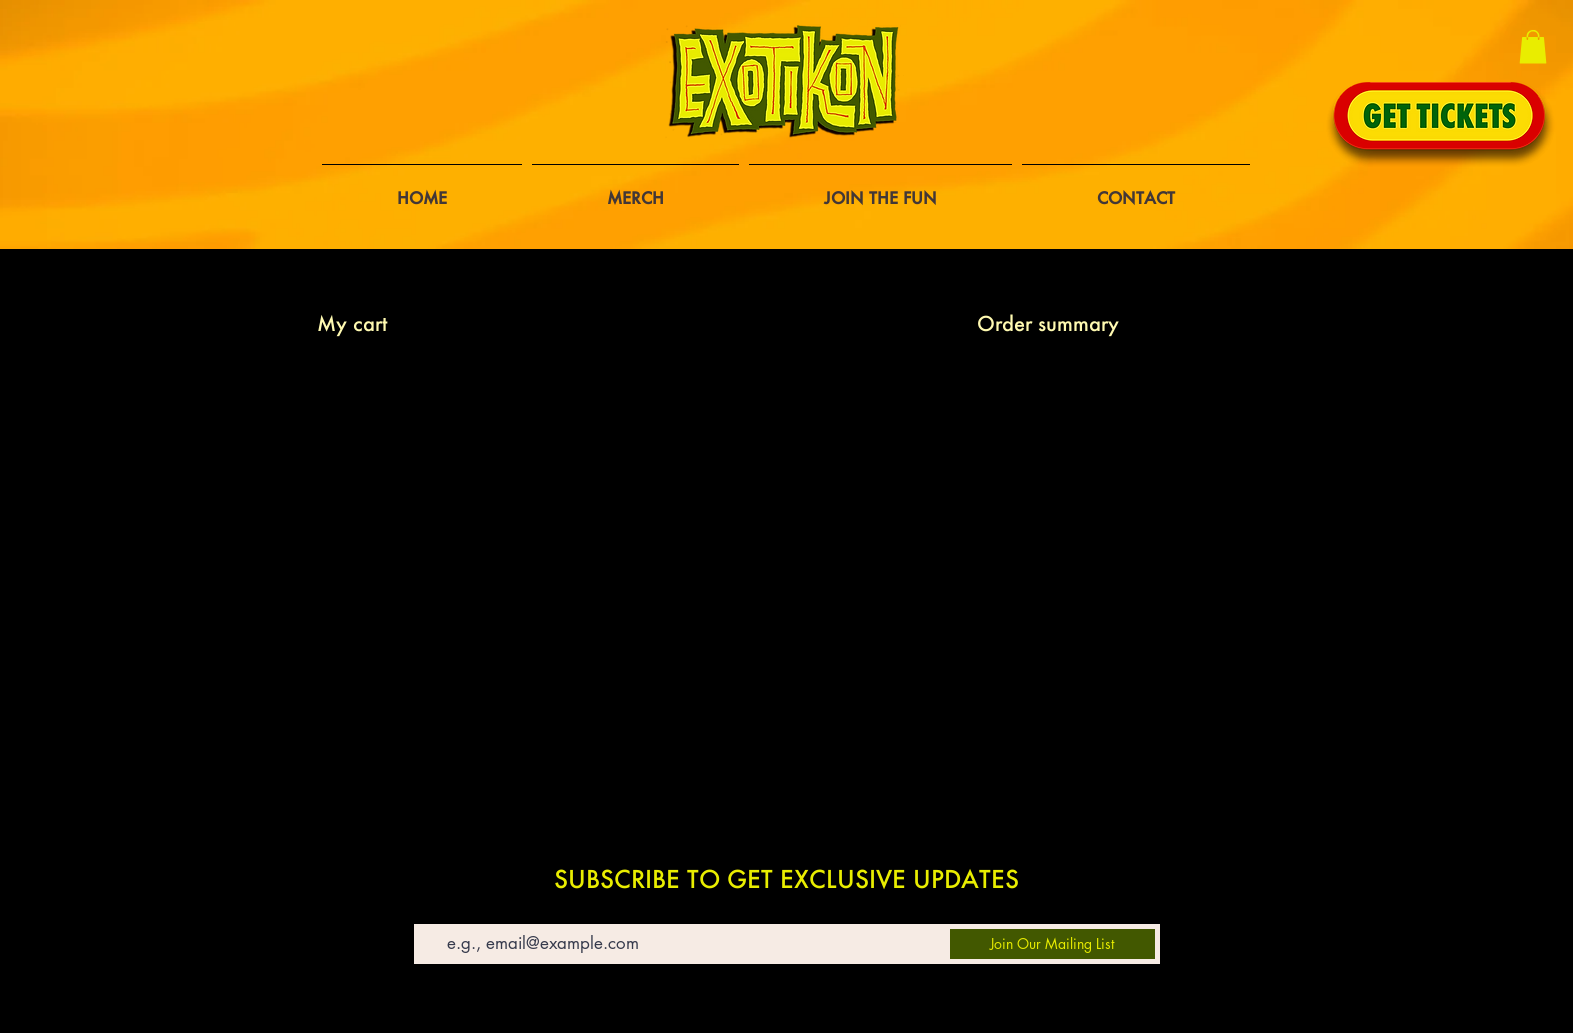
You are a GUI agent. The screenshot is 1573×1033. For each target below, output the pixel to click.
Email (430, 909)
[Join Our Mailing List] (1052, 944)
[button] (1533, 46)
